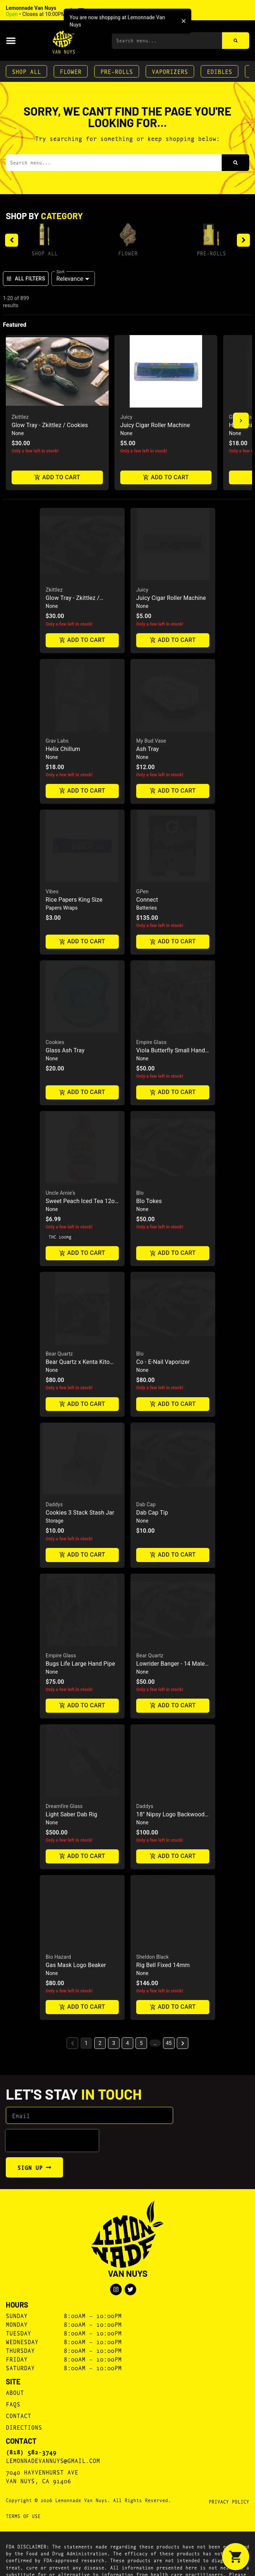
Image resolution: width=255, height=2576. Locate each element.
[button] (55, 11)
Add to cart (57, 477)
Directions (24, 2485)
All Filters (25, 278)
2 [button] (100, 2101)
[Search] (235, 40)
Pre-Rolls (116, 71)
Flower (70, 71)
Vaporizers (170, 71)
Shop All (26, 71)
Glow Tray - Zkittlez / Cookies (50, 425)
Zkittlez (20, 417)
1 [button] (86, 2101)
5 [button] (141, 2101)
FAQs (13, 2462)
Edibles (219, 71)
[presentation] (52, 2198)
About (15, 2450)
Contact (18, 2473)
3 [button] (113, 2101)
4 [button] (127, 2101)
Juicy (126, 417)
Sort (61, 271)
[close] (183, 21)
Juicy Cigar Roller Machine (155, 425)
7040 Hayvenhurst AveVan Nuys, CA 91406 (42, 2534)
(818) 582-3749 (31, 2509)
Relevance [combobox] (70, 278)
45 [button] (168, 2101)
